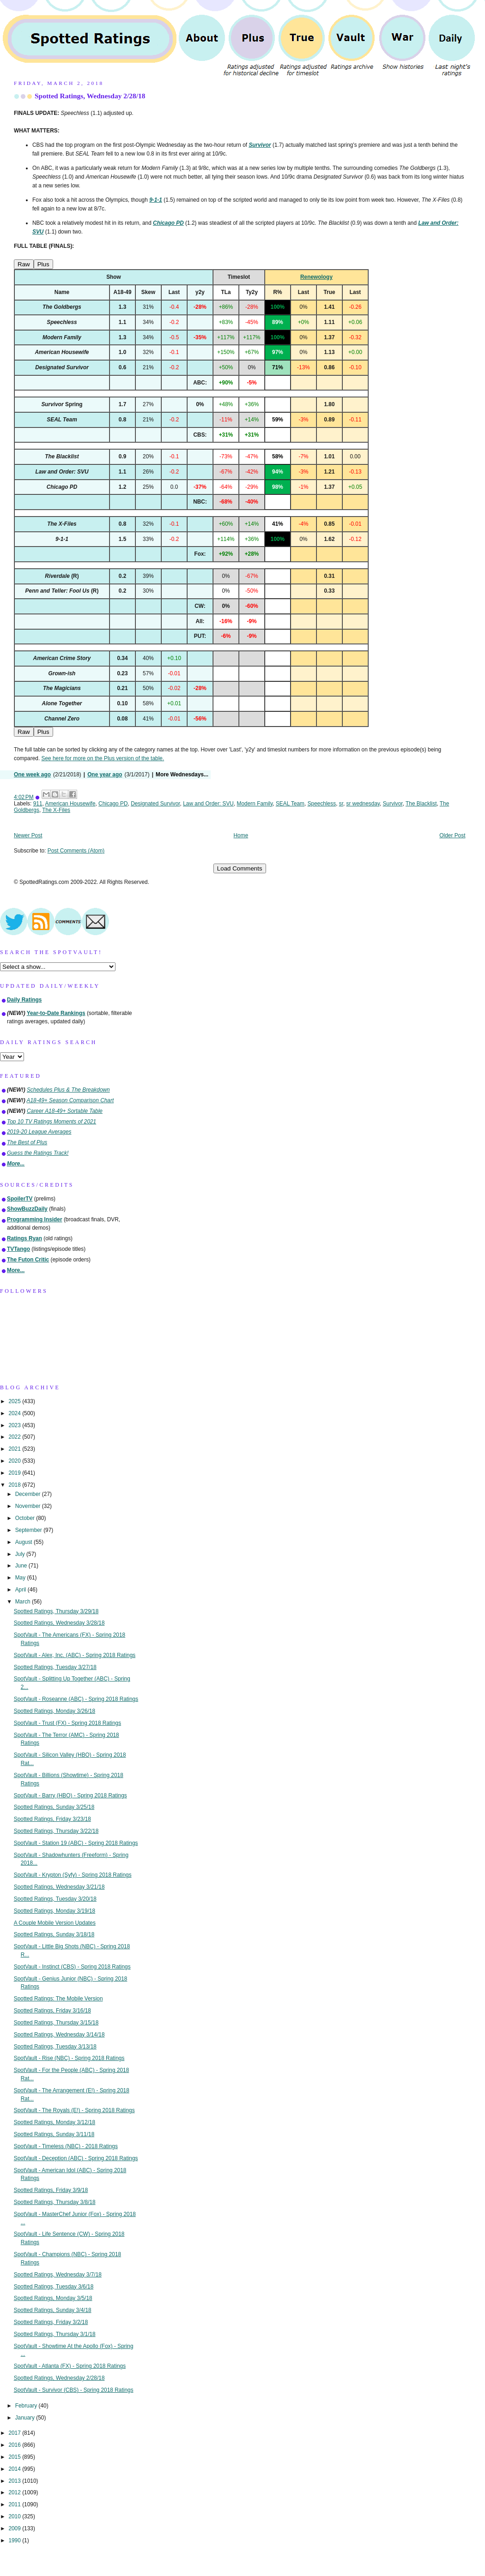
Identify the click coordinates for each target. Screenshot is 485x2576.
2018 (15, 1485)
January (25, 2417)
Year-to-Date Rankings (56, 1013)
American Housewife (70, 803)
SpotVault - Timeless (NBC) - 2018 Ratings (66, 2146)
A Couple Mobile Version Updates (55, 1923)
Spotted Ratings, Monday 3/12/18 (55, 2122)
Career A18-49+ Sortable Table (65, 1111)
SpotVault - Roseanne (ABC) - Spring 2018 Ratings (76, 1699)
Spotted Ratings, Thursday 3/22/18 (56, 1831)
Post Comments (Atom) (76, 850)
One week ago (32, 774)
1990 (15, 2540)
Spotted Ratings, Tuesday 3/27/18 (55, 1667)
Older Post (452, 835)
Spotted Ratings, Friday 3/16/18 (52, 2010)
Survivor (393, 803)
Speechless (322, 803)
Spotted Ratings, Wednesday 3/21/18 (59, 1887)
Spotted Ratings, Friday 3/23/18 (52, 1819)
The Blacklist (421, 803)
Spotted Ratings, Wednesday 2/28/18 (90, 96)
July (20, 1554)
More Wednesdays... (182, 774)
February (27, 2405)
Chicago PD (112, 803)
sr (341, 803)
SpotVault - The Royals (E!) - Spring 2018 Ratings (74, 2110)
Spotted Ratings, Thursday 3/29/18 (56, 1611)
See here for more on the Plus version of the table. (102, 758)
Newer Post (28, 835)
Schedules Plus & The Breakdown (68, 1090)
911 (37, 803)
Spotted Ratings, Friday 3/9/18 (51, 2190)
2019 (15, 1473)
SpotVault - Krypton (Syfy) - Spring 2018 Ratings (73, 1875)
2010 (15, 2516)
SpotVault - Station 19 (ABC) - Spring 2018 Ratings (76, 1843)
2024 (15, 1413)
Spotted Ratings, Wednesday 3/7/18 (58, 2274)
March (23, 1601)
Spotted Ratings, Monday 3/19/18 (55, 1911)
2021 (15, 1449)
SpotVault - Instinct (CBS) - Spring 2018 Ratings (72, 1967)
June (22, 1565)
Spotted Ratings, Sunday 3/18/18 (54, 1934)
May (21, 1577)
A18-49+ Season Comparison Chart (70, 1100)
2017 (15, 2433)
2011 (15, 2504)
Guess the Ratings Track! (37, 1153)
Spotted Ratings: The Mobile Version (58, 1998)
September (29, 1530)
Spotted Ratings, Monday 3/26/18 (55, 1711)
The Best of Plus (27, 1142)
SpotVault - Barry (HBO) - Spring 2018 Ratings (70, 1795)
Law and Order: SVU (208, 803)
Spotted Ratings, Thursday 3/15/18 (56, 2022)
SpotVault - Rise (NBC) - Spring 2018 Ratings (69, 2058)
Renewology (316, 277)
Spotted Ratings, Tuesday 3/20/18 (55, 1899)
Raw (24, 264)
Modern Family (255, 803)
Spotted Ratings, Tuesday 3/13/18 (55, 2046)
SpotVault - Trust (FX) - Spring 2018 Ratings (67, 1723)
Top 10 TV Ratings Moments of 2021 (51, 1121)
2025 (15, 1401)
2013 (15, 2481)
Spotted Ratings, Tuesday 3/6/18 (54, 2286)
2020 (15, 1461)
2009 (15, 2528)
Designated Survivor (155, 803)
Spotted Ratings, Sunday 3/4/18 (52, 2310)
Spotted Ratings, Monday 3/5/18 (53, 2298)
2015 (15, 2457)
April (21, 1589)
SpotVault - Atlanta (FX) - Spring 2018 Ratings (70, 2366)
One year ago (104, 774)
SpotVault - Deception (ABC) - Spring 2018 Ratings (76, 2158)
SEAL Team (290, 803)
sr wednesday (363, 803)
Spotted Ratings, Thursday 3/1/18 (55, 2334)
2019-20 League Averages (39, 1132)
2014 (15, 2469)
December (28, 1494)
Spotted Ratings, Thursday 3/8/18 (55, 2202)
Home (241, 835)
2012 (15, 2492)
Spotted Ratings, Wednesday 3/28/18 (59, 1623)
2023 (15, 1425)
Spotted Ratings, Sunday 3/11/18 (54, 2134)
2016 (15, 2445)
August (24, 1542)
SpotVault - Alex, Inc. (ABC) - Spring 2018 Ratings (74, 1655)
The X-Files (56, 810)
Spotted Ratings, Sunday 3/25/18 (54, 1807)
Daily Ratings (24, 1000)
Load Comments (239, 868)
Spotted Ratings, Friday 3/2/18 (51, 2322)
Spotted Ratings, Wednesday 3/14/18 (59, 2034)
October (25, 1518)
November (28, 1506)
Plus (43, 264)
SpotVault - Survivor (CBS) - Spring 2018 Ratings (73, 2390)
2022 (15, 1437)
